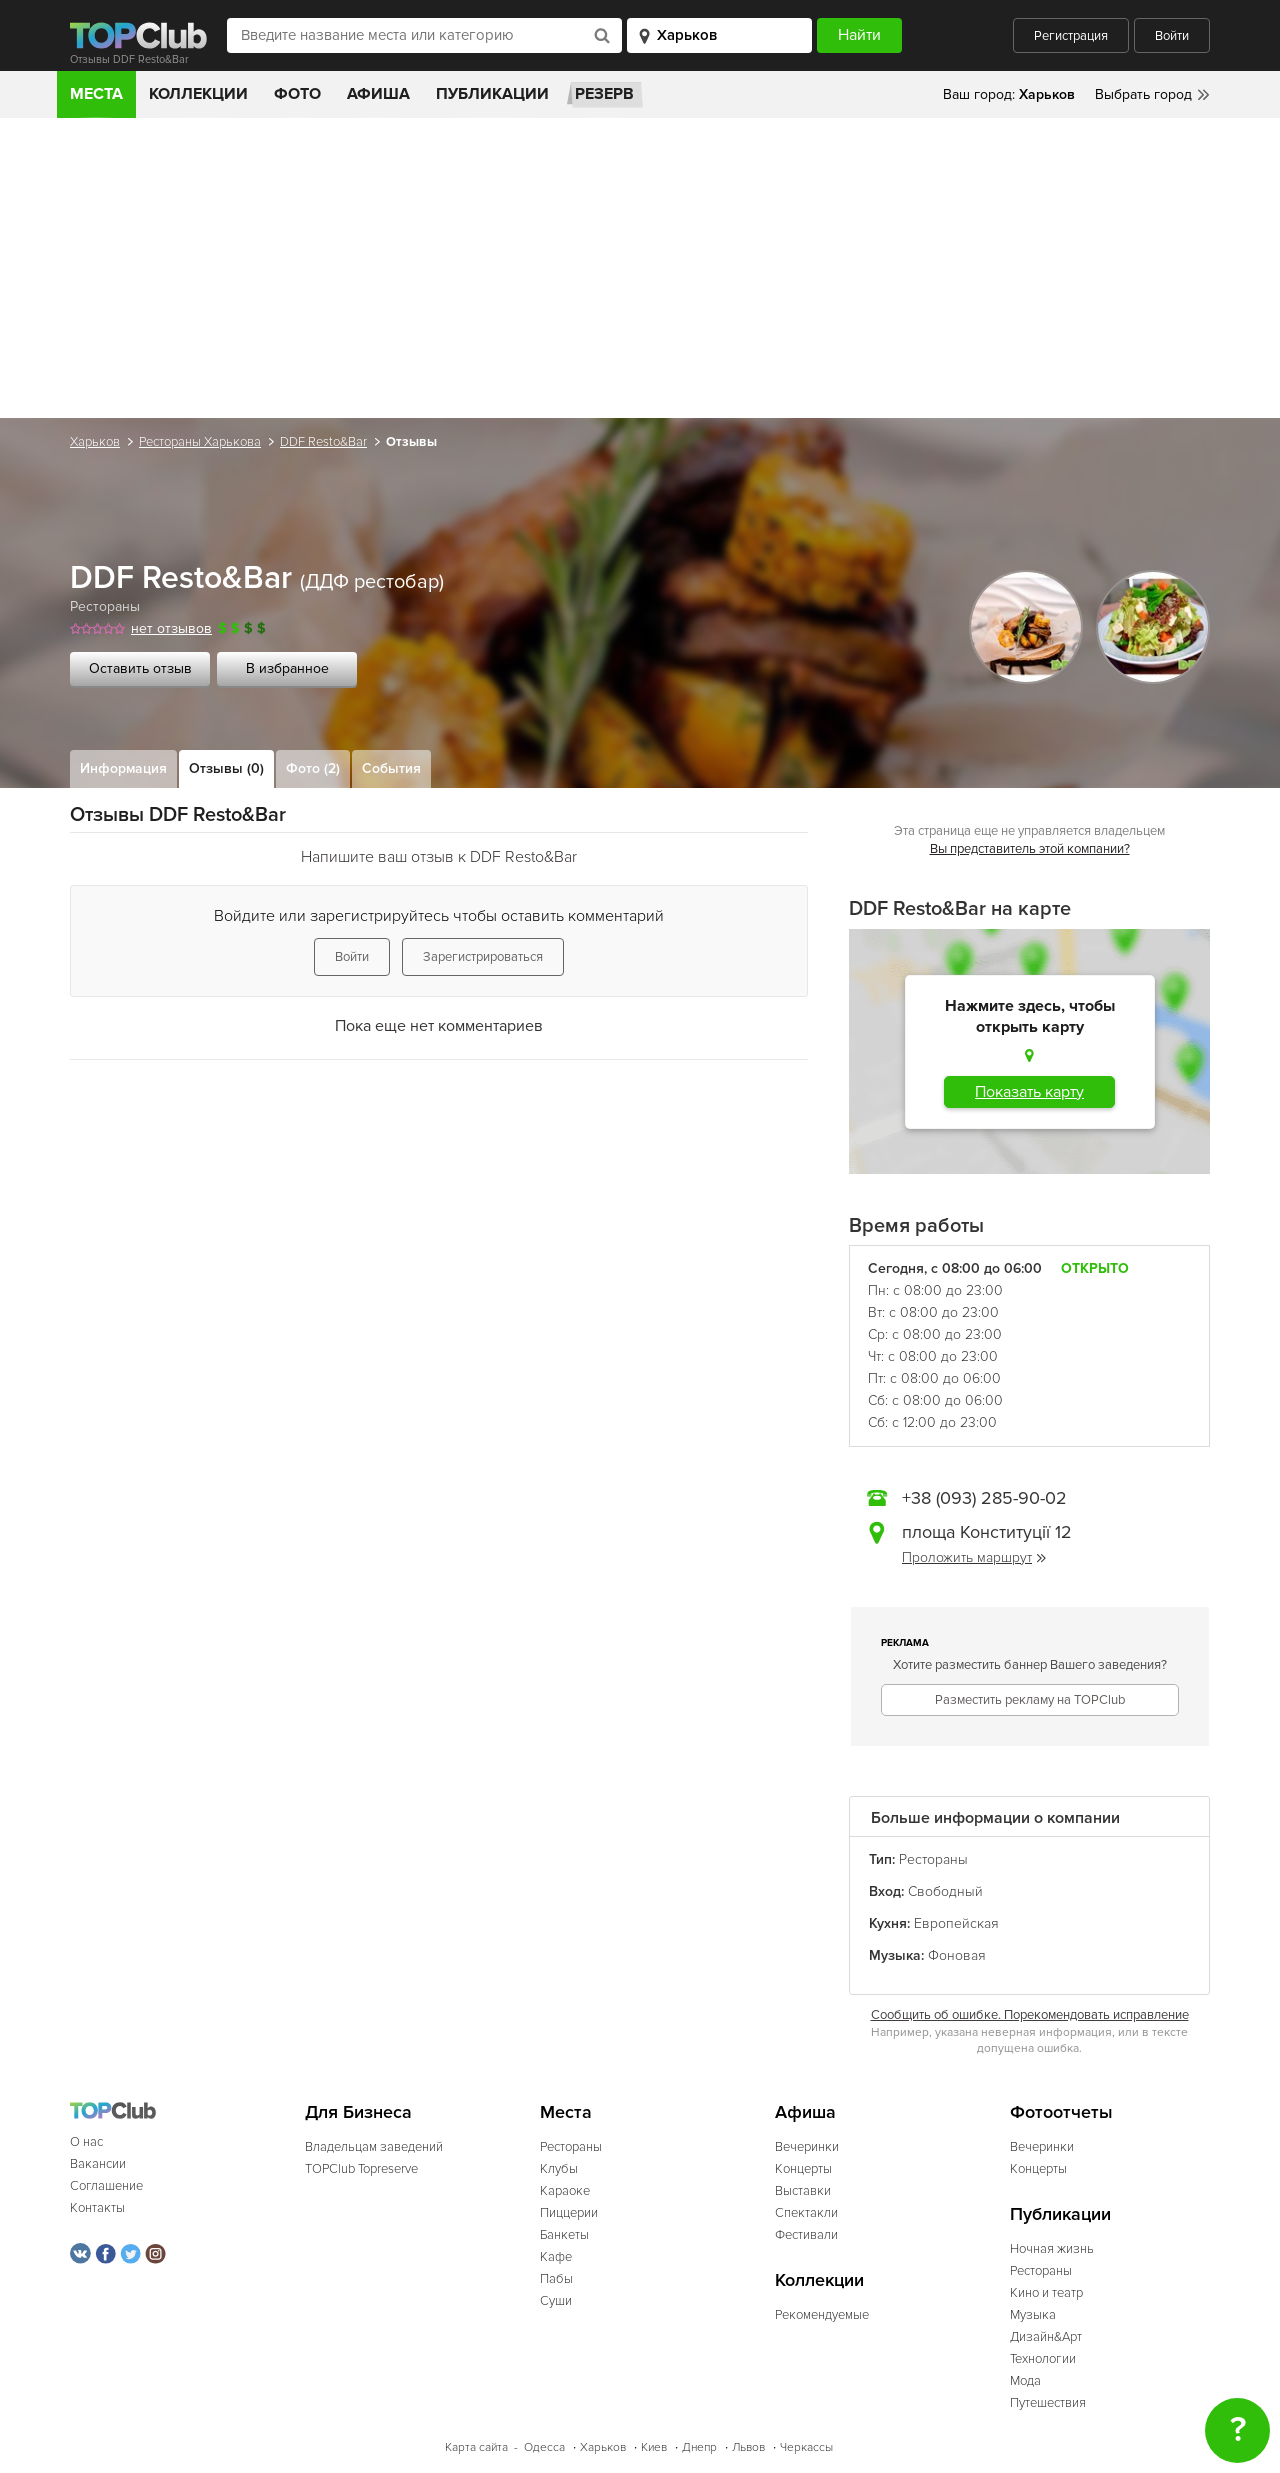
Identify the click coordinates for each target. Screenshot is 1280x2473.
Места (96, 94)
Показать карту (1029, 1092)
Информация (123, 768)
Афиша (378, 94)
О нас (86, 2142)
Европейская (956, 1923)
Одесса (544, 2447)
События (391, 768)
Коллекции (198, 94)
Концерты (803, 2169)
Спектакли (806, 2213)
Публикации (492, 94)
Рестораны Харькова (200, 442)
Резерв (604, 94)
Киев (654, 2447)
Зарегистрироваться (483, 957)
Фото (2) (313, 768)
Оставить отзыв (140, 668)
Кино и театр (1046, 2293)
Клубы (559, 2169)
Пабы (556, 2279)
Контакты (97, 2208)
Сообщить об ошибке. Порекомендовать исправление (1030, 2015)
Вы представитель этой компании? (1030, 849)
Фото (297, 94)
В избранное (287, 668)
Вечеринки (807, 2147)
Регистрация (1071, 36)
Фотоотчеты (1061, 2112)
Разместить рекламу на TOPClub (1030, 1700)
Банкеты (564, 2235)
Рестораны (105, 606)
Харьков (95, 442)
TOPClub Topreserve (361, 2169)
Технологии (1043, 2359)
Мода (1025, 2381)
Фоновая (957, 1955)
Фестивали (806, 2235)
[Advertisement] (640, 268)
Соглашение (106, 2186)
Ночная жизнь (1052, 2249)
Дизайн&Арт (1046, 2337)
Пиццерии (569, 2213)
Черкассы (806, 2447)
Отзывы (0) (226, 768)
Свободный (945, 1891)
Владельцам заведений (374, 2147)
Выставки (803, 2191)
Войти (1172, 36)
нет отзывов (171, 628)
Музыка (1033, 2315)
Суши (556, 2301)
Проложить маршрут (974, 1557)
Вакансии (98, 2164)
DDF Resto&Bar (323, 442)
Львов (748, 2447)
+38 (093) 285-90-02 (984, 1498)
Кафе (556, 2257)
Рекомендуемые (822, 2315)
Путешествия (1048, 2403)
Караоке (565, 2191)
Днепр (699, 2447)
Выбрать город (1143, 94)
